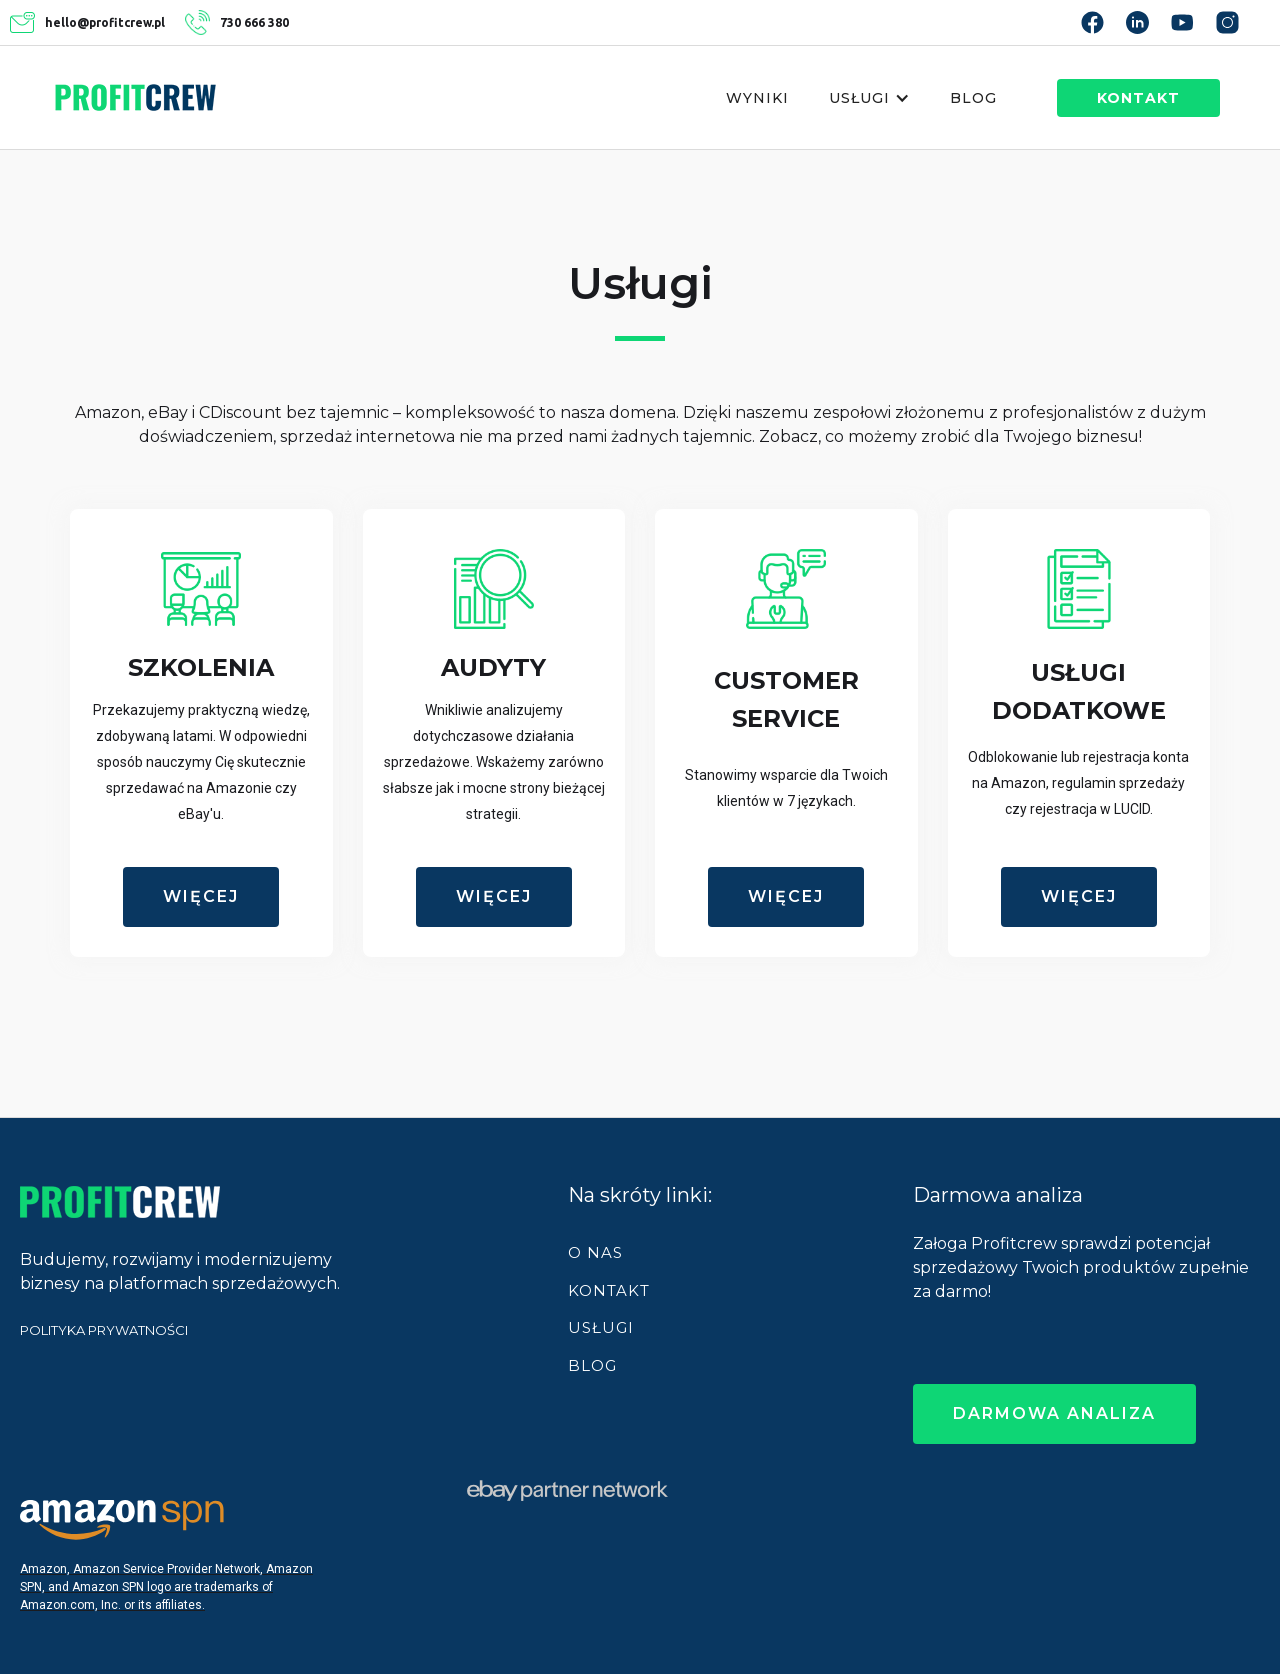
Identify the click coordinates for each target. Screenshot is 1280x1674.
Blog (973, 98)
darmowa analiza (1054, 1413)
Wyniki (757, 98)
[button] (869, 98)
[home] (135, 97)
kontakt (1138, 98)
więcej (201, 896)
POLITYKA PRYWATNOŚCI (104, 1330)
